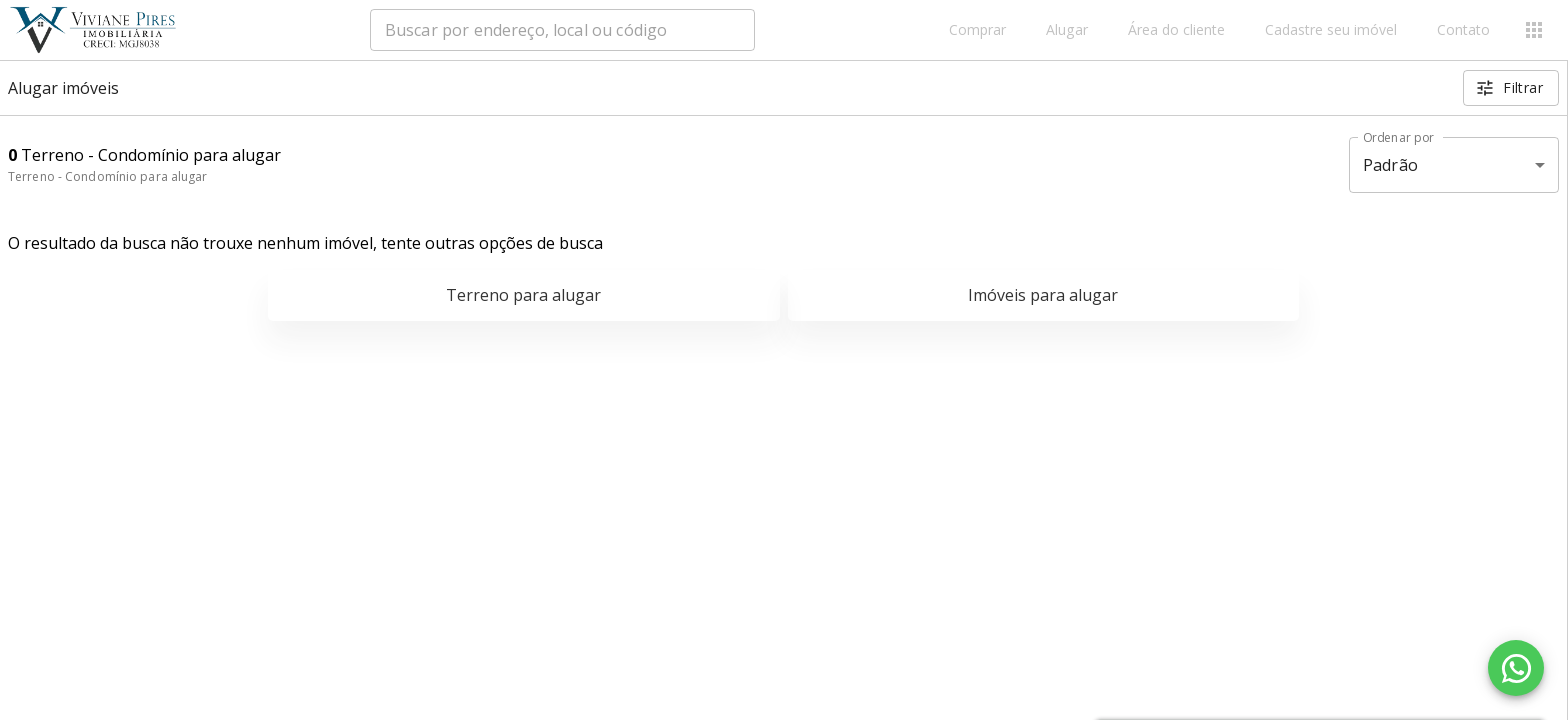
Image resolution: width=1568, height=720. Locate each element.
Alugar (1067, 30)
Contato (1463, 30)
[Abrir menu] (1534, 30)
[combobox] (562, 30)
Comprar (977, 30)
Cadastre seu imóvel (1331, 30)
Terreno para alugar (523, 295)
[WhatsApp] (1516, 668)
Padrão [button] (1390, 165)
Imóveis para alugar (1043, 295)
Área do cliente (1176, 30)
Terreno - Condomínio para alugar (108, 176)
